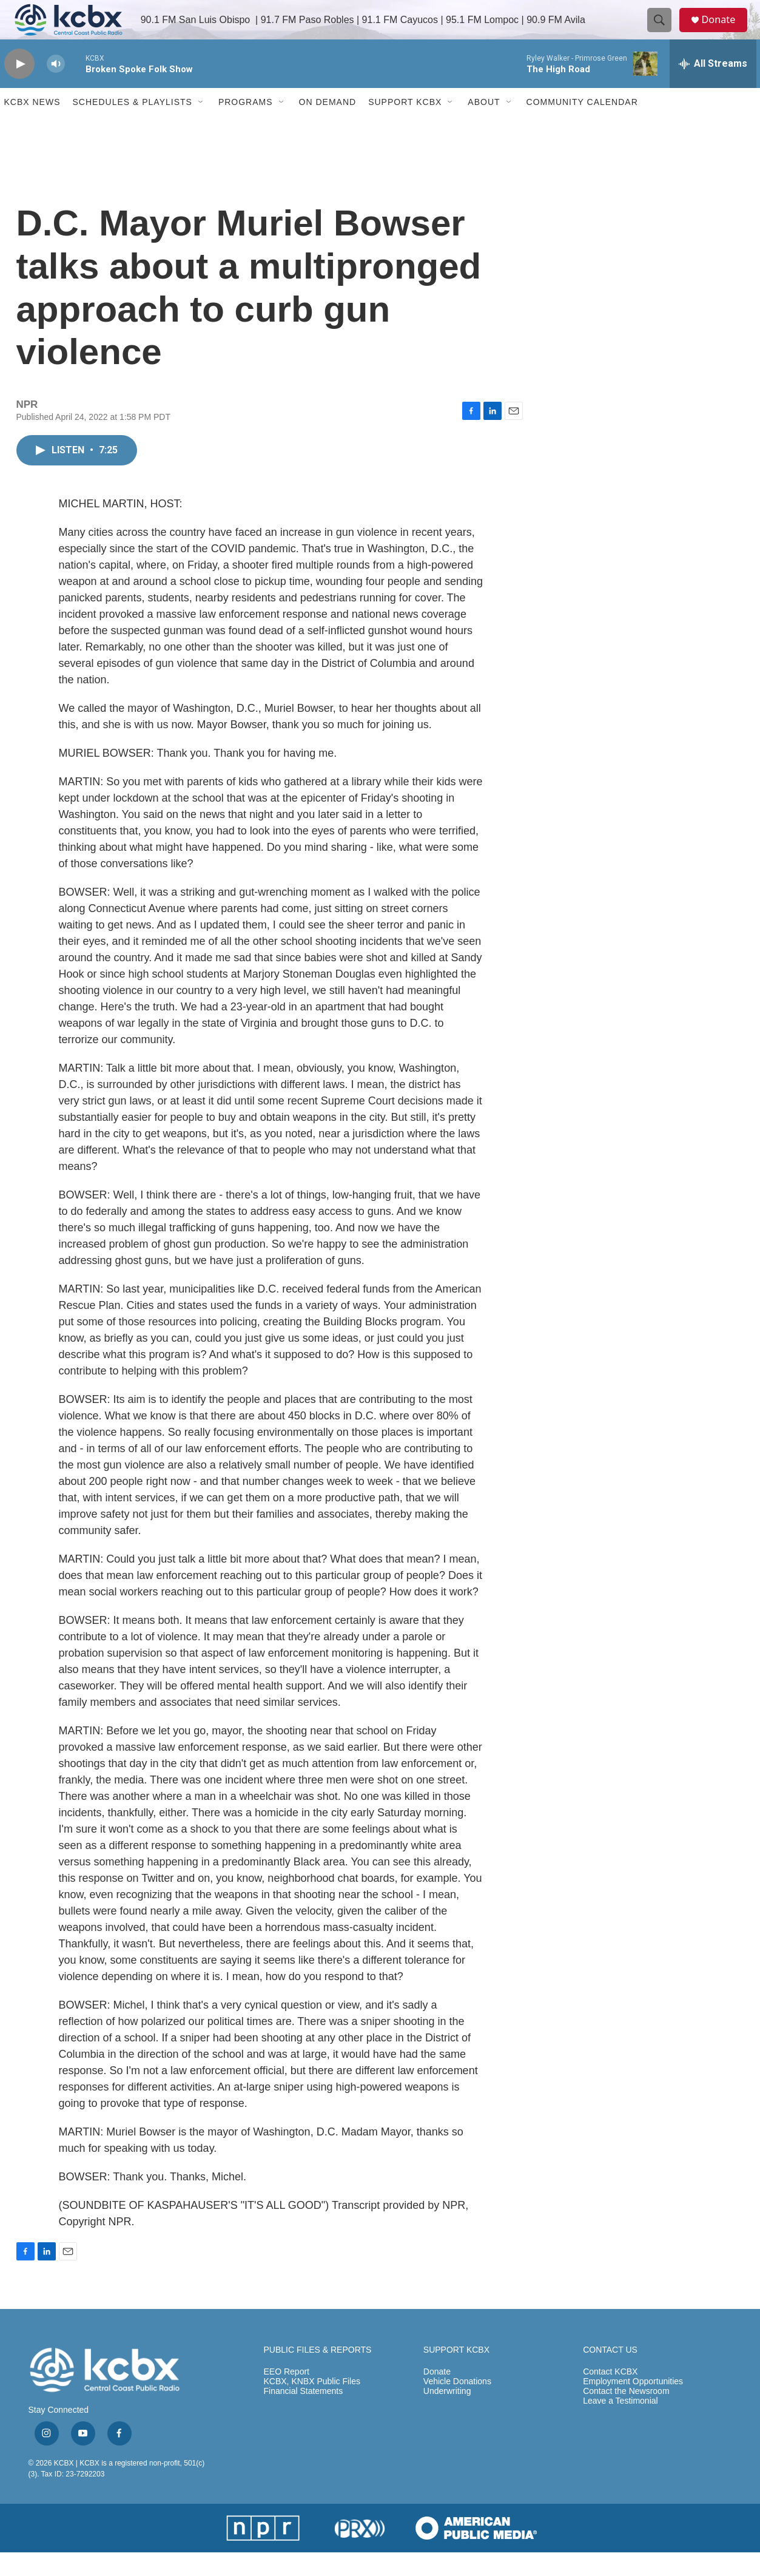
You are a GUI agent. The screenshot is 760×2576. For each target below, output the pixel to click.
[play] (19, 88)
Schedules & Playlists (132, 126)
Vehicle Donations (457, 2405)
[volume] (55, 88)
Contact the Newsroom (626, 2415)
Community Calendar (582, 126)
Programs (245, 126)
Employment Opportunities (633, 2405)
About (484, 126)
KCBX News (32, 126)
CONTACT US (610, 2374)
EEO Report (286, 2396)
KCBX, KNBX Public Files (312, 2405)
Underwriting (447, 2415)
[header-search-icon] (664, 32)
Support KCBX (405, 126)
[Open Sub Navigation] (201, 126)
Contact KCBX (610, 2396)
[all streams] (713, 88)
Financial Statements (303, 2415)
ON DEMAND (328, 126)
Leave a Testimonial (620, 2425)
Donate (725, 31)
